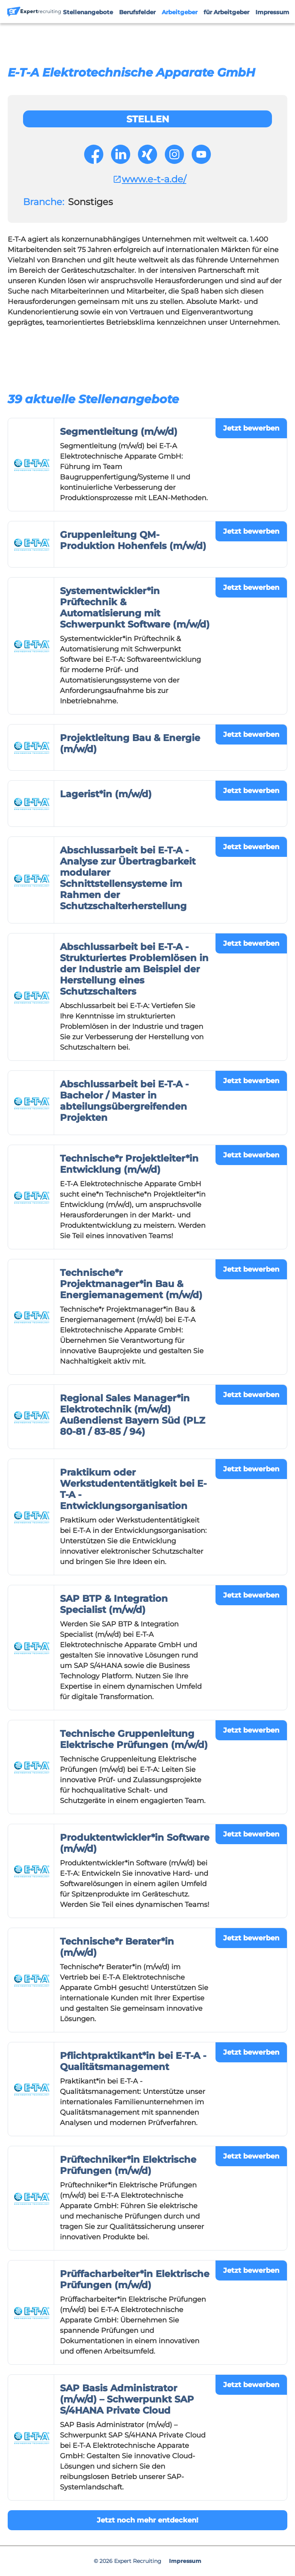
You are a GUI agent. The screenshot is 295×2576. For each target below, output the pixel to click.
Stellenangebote (88, 12)
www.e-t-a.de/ (149, 179)
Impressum (272, 12)
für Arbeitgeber (226, 12)
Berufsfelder (137, 12)
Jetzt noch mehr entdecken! (147, 2520)
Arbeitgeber (179, 12)
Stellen (147, 119)
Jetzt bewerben (251, 428)
